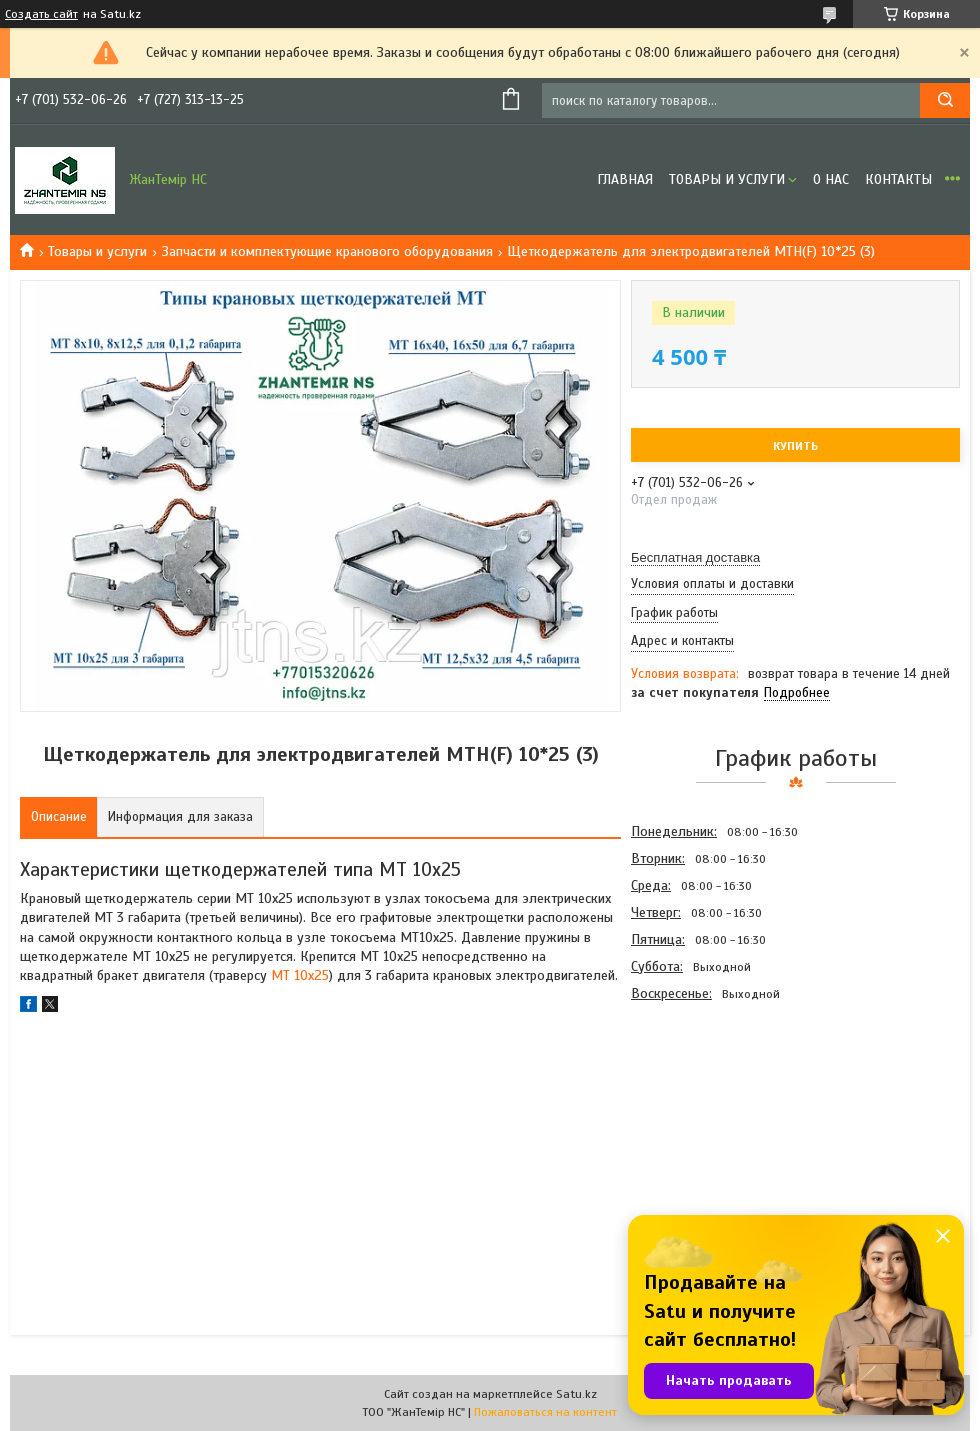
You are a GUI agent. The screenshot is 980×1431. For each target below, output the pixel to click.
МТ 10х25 (300, 975)
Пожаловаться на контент (545, 1412)
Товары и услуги (727, 179)
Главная (625, 179)
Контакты (898, 179)
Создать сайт (41, 14)
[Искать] (945, 100)
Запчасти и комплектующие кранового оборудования (327, 251)
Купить (795, 446)
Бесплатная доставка (695, 557)
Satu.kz (576, 1394)
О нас (831, 179)
